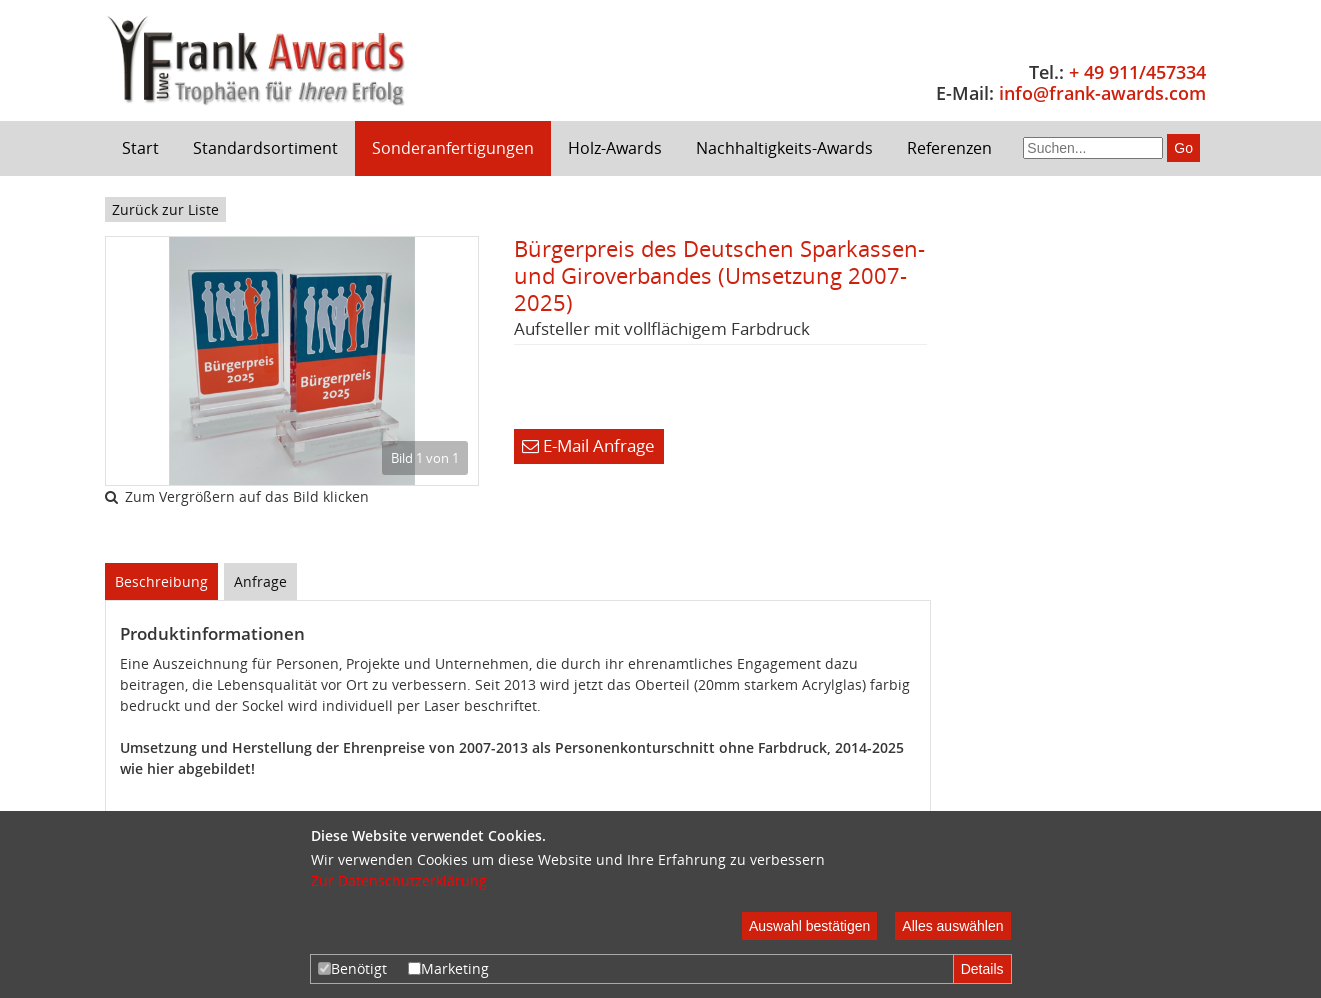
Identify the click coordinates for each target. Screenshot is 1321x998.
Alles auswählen (952, 926)
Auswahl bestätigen (809, 926)
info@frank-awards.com (1102, 93)
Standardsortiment (265, 148)
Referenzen (949, 148)
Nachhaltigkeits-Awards (784, 148)
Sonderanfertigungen (453, 148)
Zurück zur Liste (165, 209)
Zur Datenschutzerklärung (399, 880)
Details (982, 969)
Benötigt (352, 968)
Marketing (448, 968)
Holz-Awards (615, 148)
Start (140, 148)
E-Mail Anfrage (588, 445)
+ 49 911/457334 (1137, 72)
